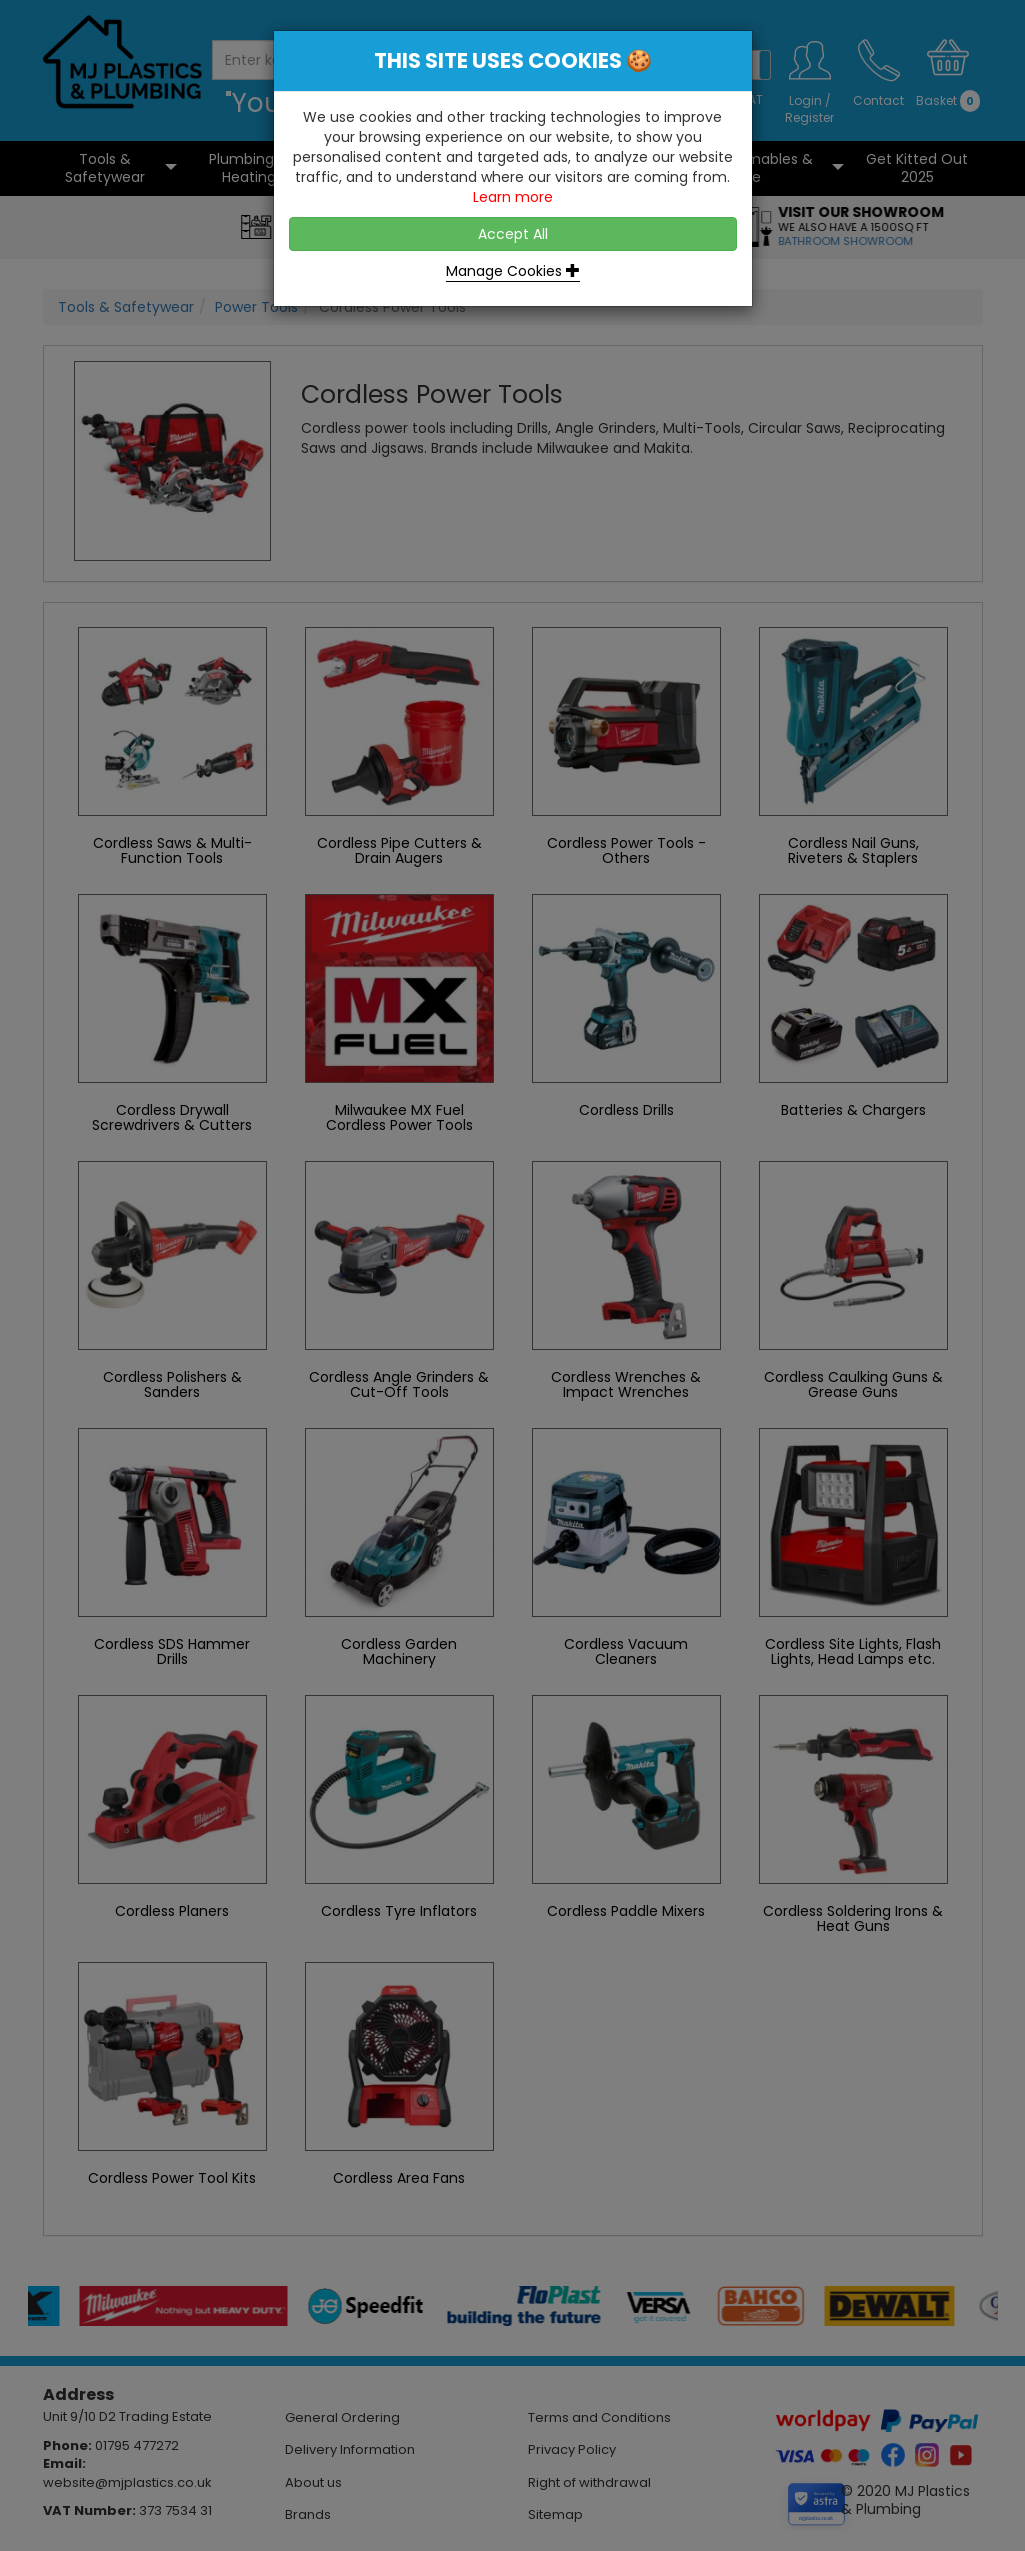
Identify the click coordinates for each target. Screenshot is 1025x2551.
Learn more (513, 197)
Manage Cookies (513, 271)
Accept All (513, 234)
